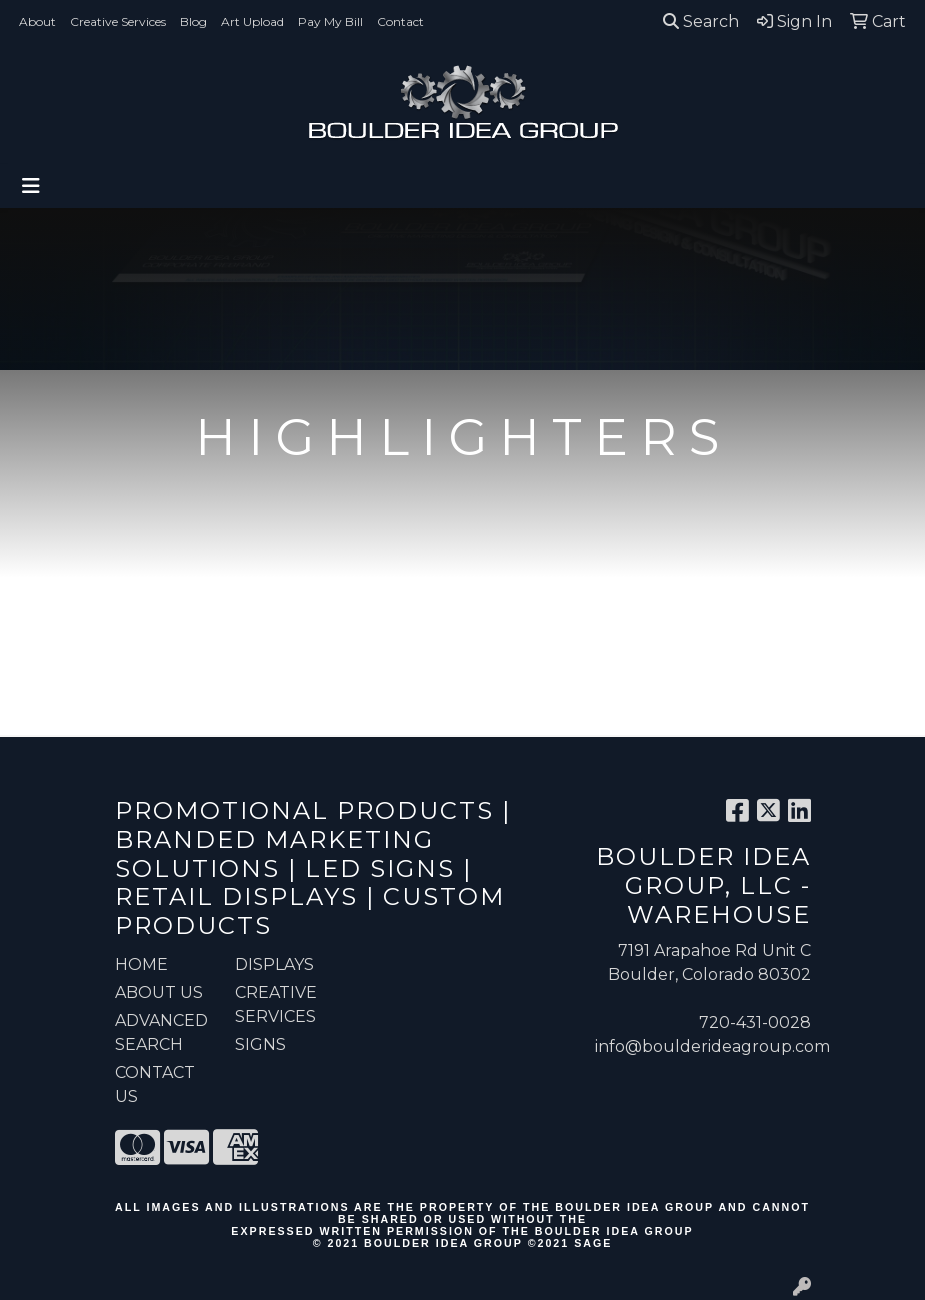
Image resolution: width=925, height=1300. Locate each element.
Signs (260, 1044)
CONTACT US (155, 1084)
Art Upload (252, 21)
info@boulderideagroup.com (712, 1046)
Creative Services (118, 21)
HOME (141, 964)
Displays (274, 964)
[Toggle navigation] (31, 186)
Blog (193, 21)
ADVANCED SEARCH (161, 1032)
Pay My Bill (330, 21)
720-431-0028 (755, 1022)
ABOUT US (159, 992)
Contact (400, 21)
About (37, 21)
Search (701, 21)
